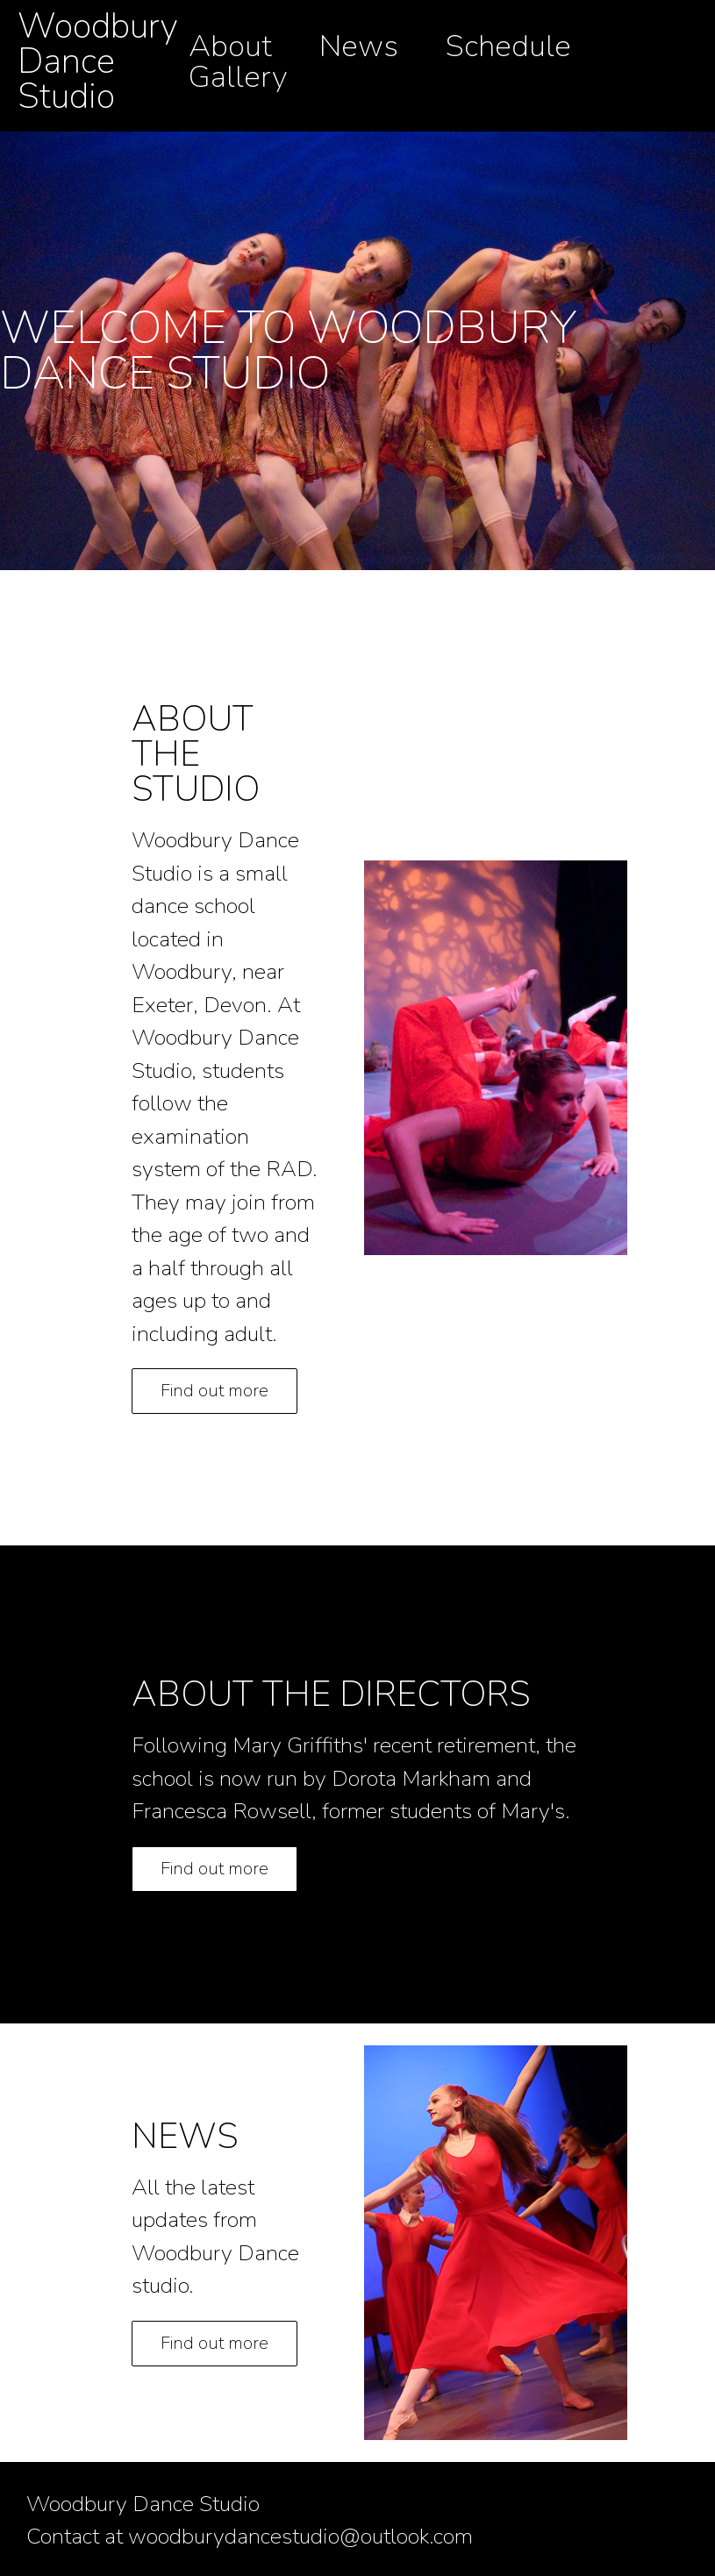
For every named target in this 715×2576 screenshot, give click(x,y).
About (230, 46)
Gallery (238, 76)
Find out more (214, 1390)
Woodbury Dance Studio (98, 61)
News (358, 46)
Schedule (508, 46)
